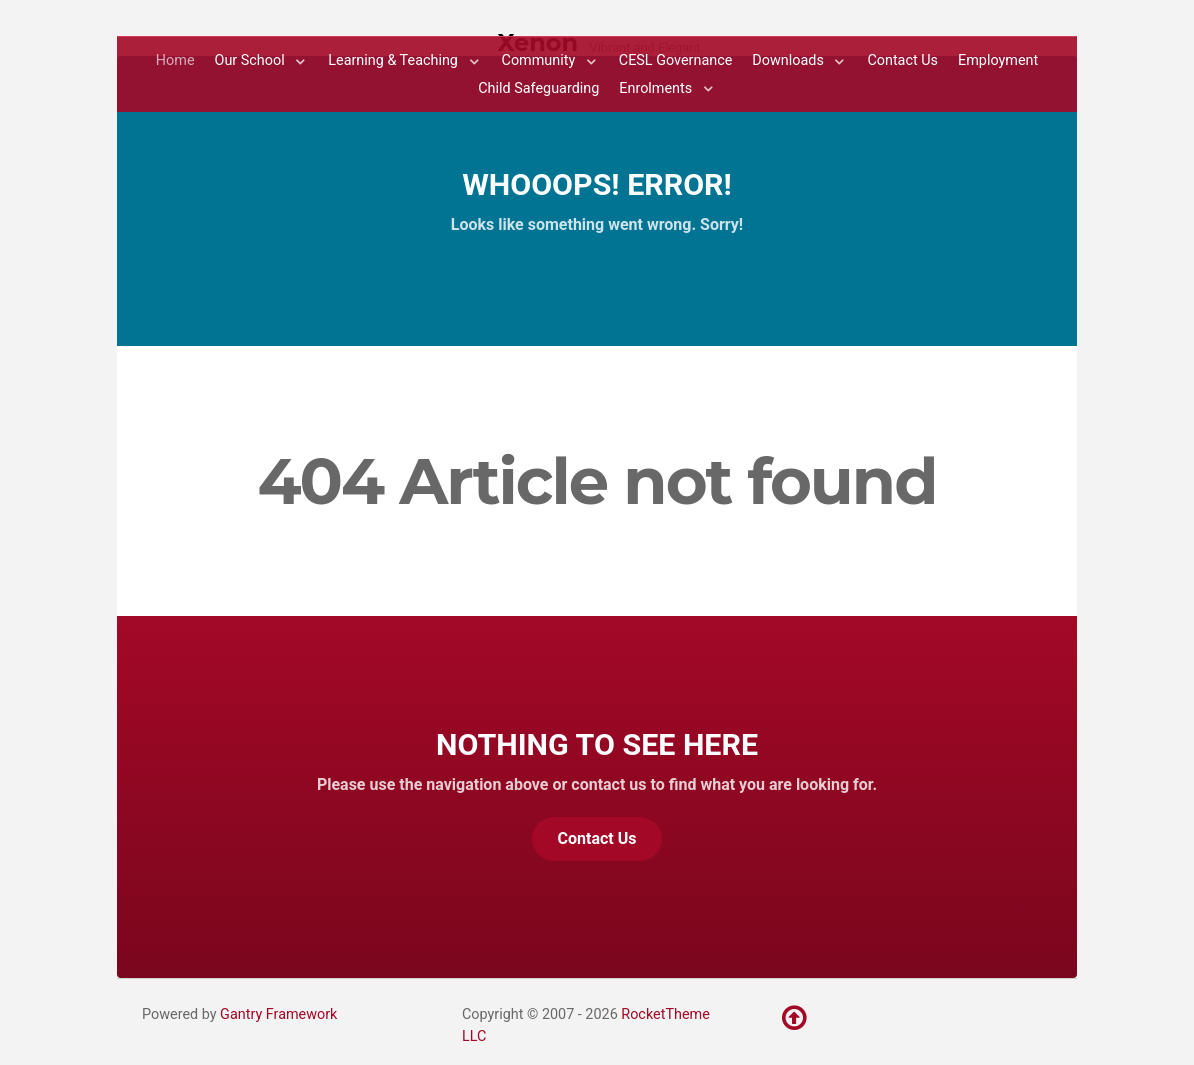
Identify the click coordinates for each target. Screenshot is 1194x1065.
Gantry (278, 1014)
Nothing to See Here (597, 744)
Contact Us (597, 838)
